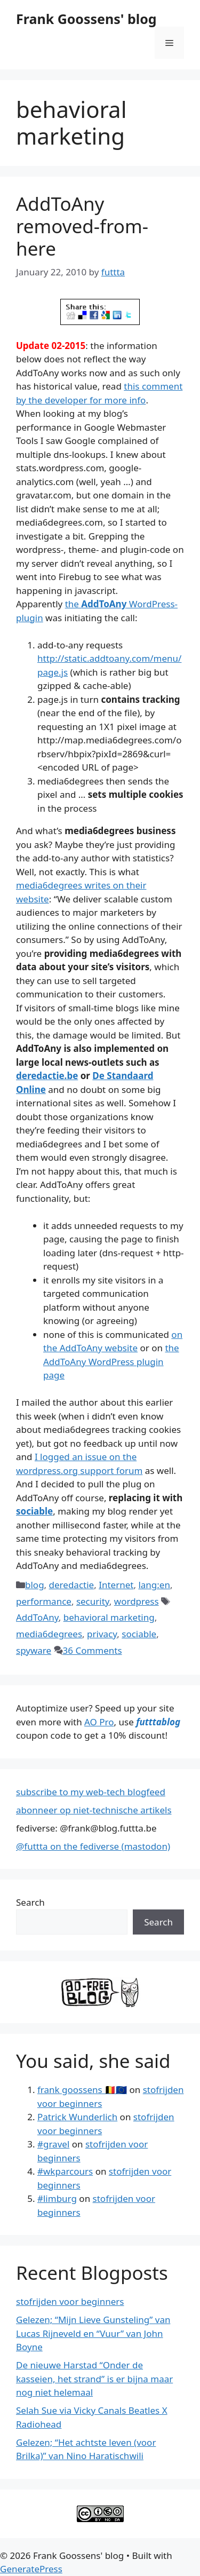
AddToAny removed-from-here (82, 226)
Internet (116, 1585)
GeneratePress (31, 2569)
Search (30, 1902)
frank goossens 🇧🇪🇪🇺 (82, 2089)
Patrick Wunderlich (77, 2117)
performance (43, 1601)
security (92, 1601)
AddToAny (37, 1617)
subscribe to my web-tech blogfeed (90, 1792)
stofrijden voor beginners (70, 2301)
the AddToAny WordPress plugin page (111, 1361)
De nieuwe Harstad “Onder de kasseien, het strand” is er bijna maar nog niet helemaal (94, 2378)
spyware (33, 1650)
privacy (102, 1634)
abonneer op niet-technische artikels (94, 1810)
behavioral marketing (109, 1617)
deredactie (71, 1585)
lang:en (154, 1585)
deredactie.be (47, 1075)
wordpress (136, 1601)
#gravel (53, 2144)
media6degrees (49, 1634)
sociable (34, 1511)
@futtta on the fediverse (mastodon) (93, 1846)
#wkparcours (65, 2171)
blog (34, 1585)
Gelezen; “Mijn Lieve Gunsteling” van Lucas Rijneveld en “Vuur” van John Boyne (93, 2333)
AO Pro (99, 1722)
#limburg (57, 2198)
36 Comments (92, 1650)
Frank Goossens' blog (86, 19)
